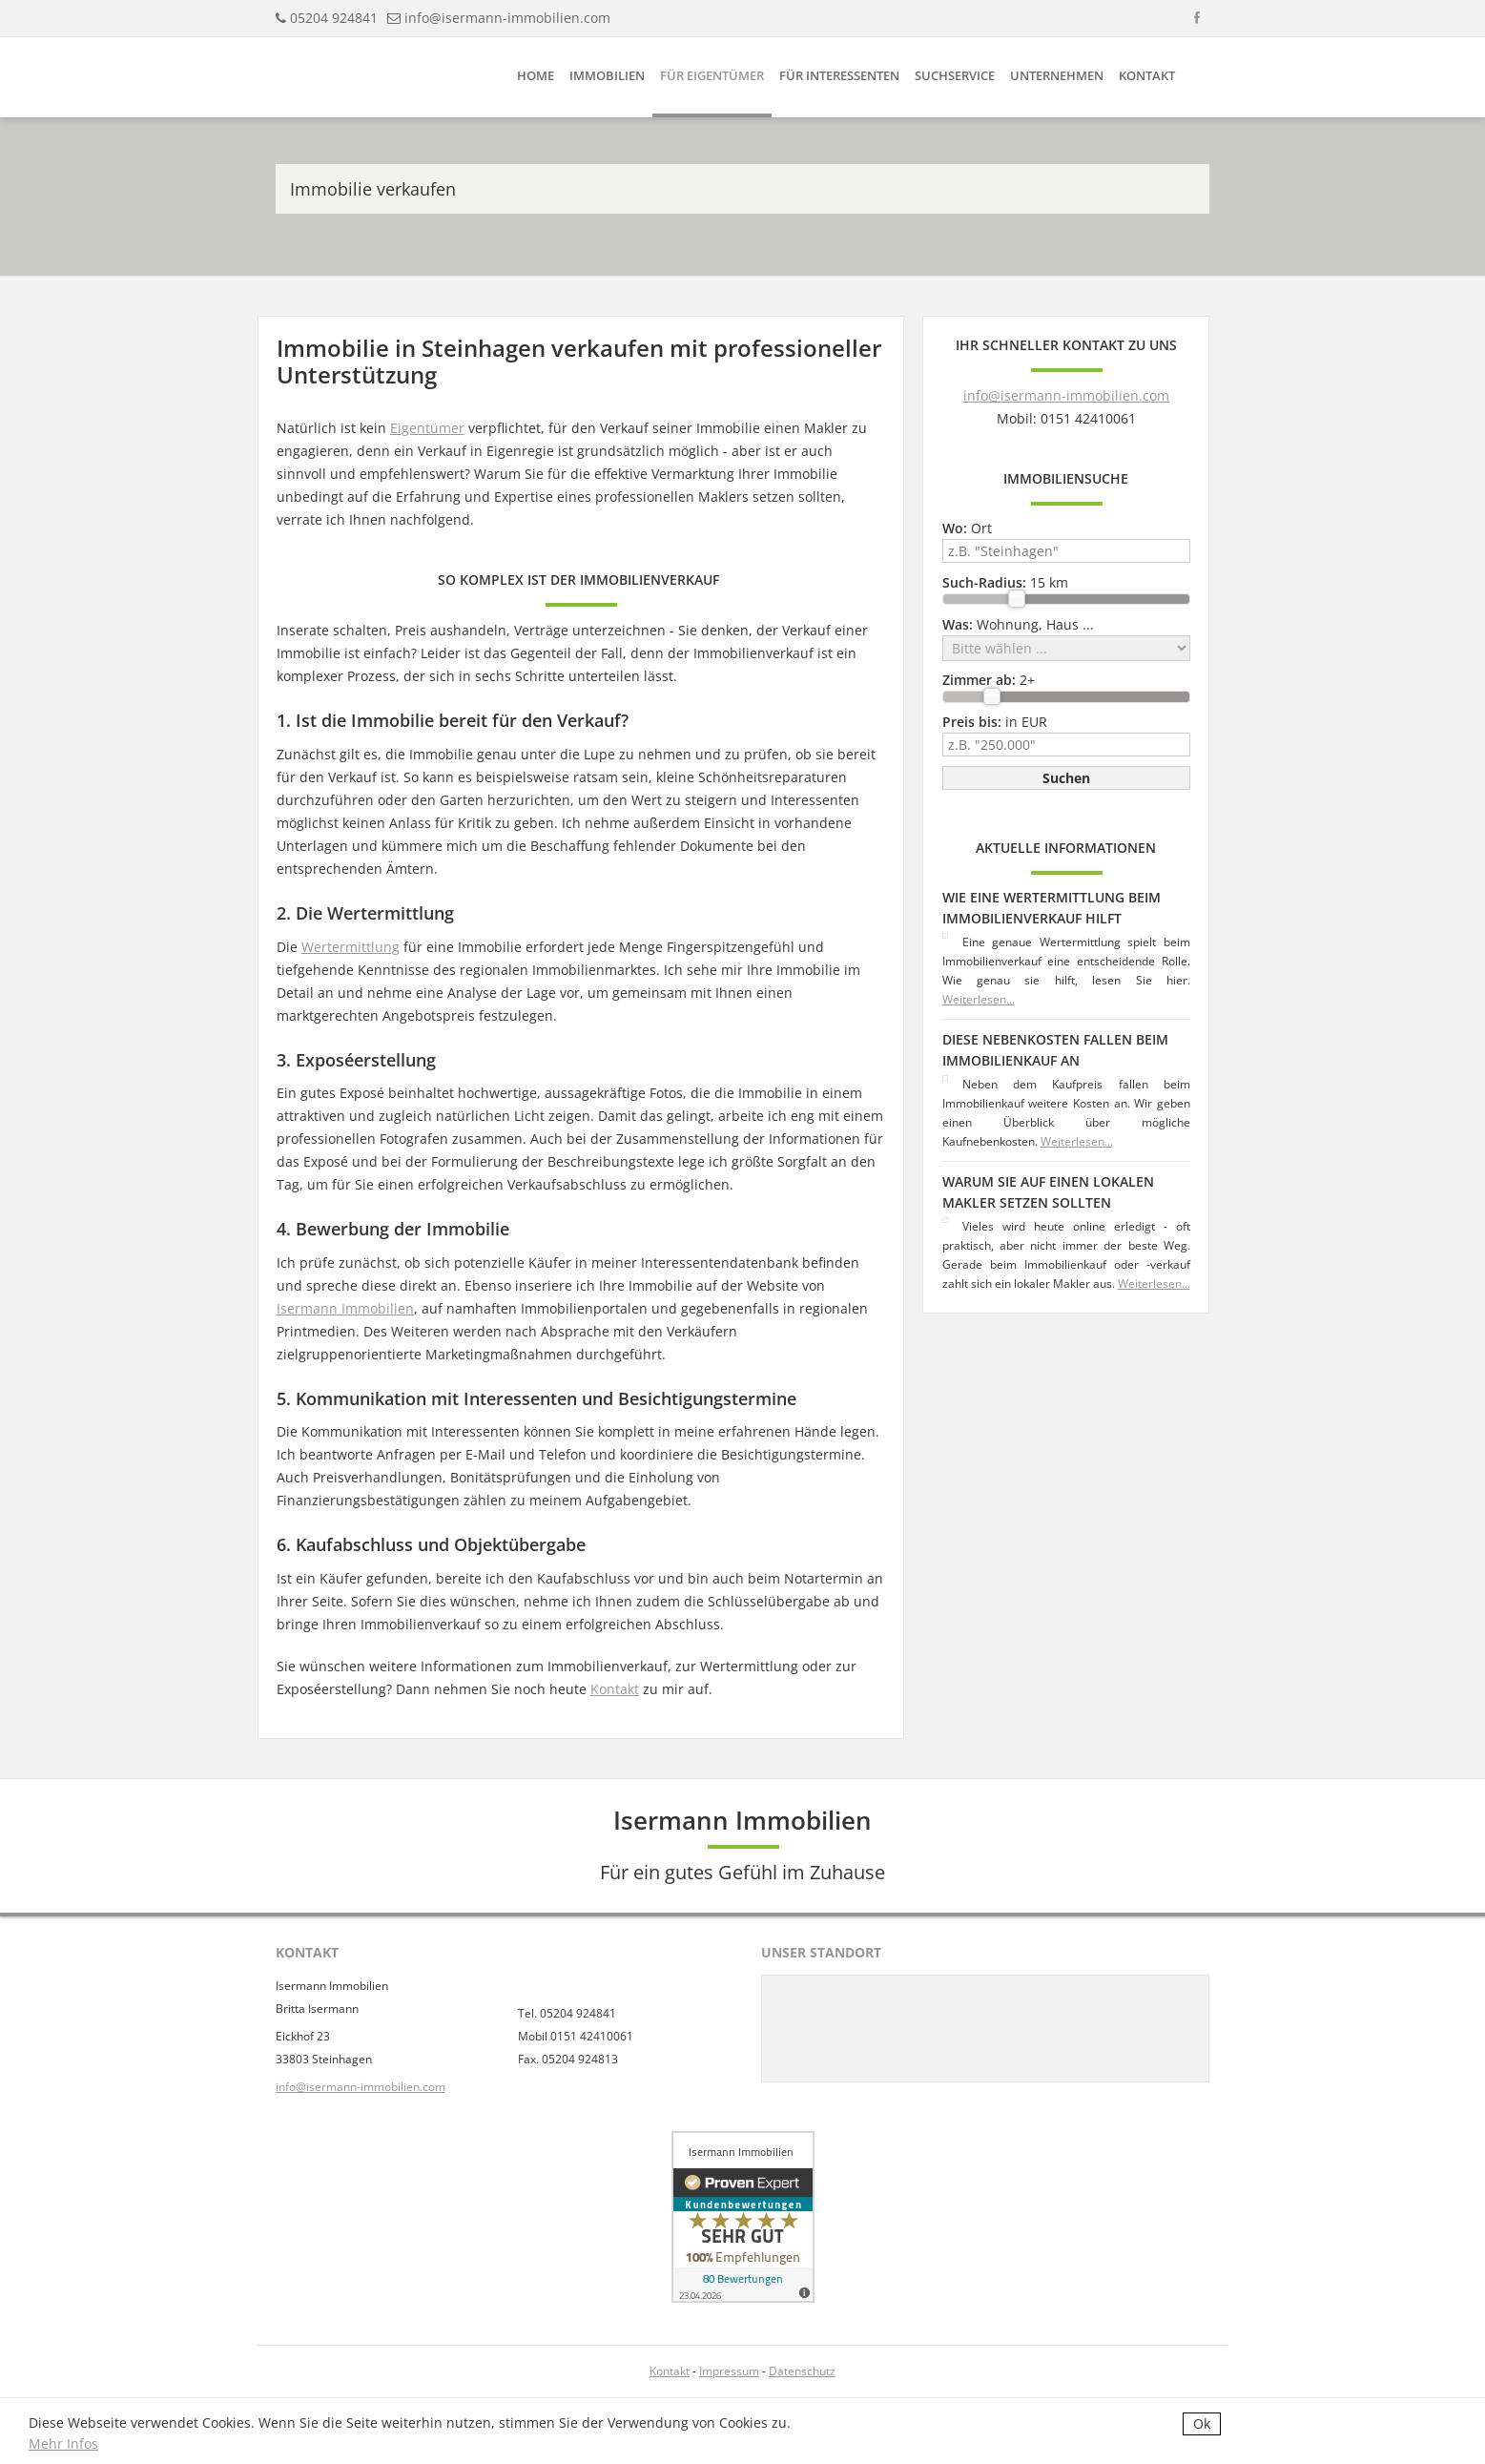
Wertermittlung (350, 947)
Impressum (729, 2371)
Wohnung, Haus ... (1018, 624)
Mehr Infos (63, 2443)
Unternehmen (1056, 75)
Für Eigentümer (712, 75)
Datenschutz (802, 2371)
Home (535, 75)
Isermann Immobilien (345, 1308)
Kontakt (1147, 75)
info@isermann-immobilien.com (507, 18)
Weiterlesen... (978, 999)
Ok (1201, 2423)
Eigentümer (427, 428)
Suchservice (955, 75)
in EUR (994, 722)
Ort (967, 528)
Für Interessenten (839, 75)
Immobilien (607, 75)
